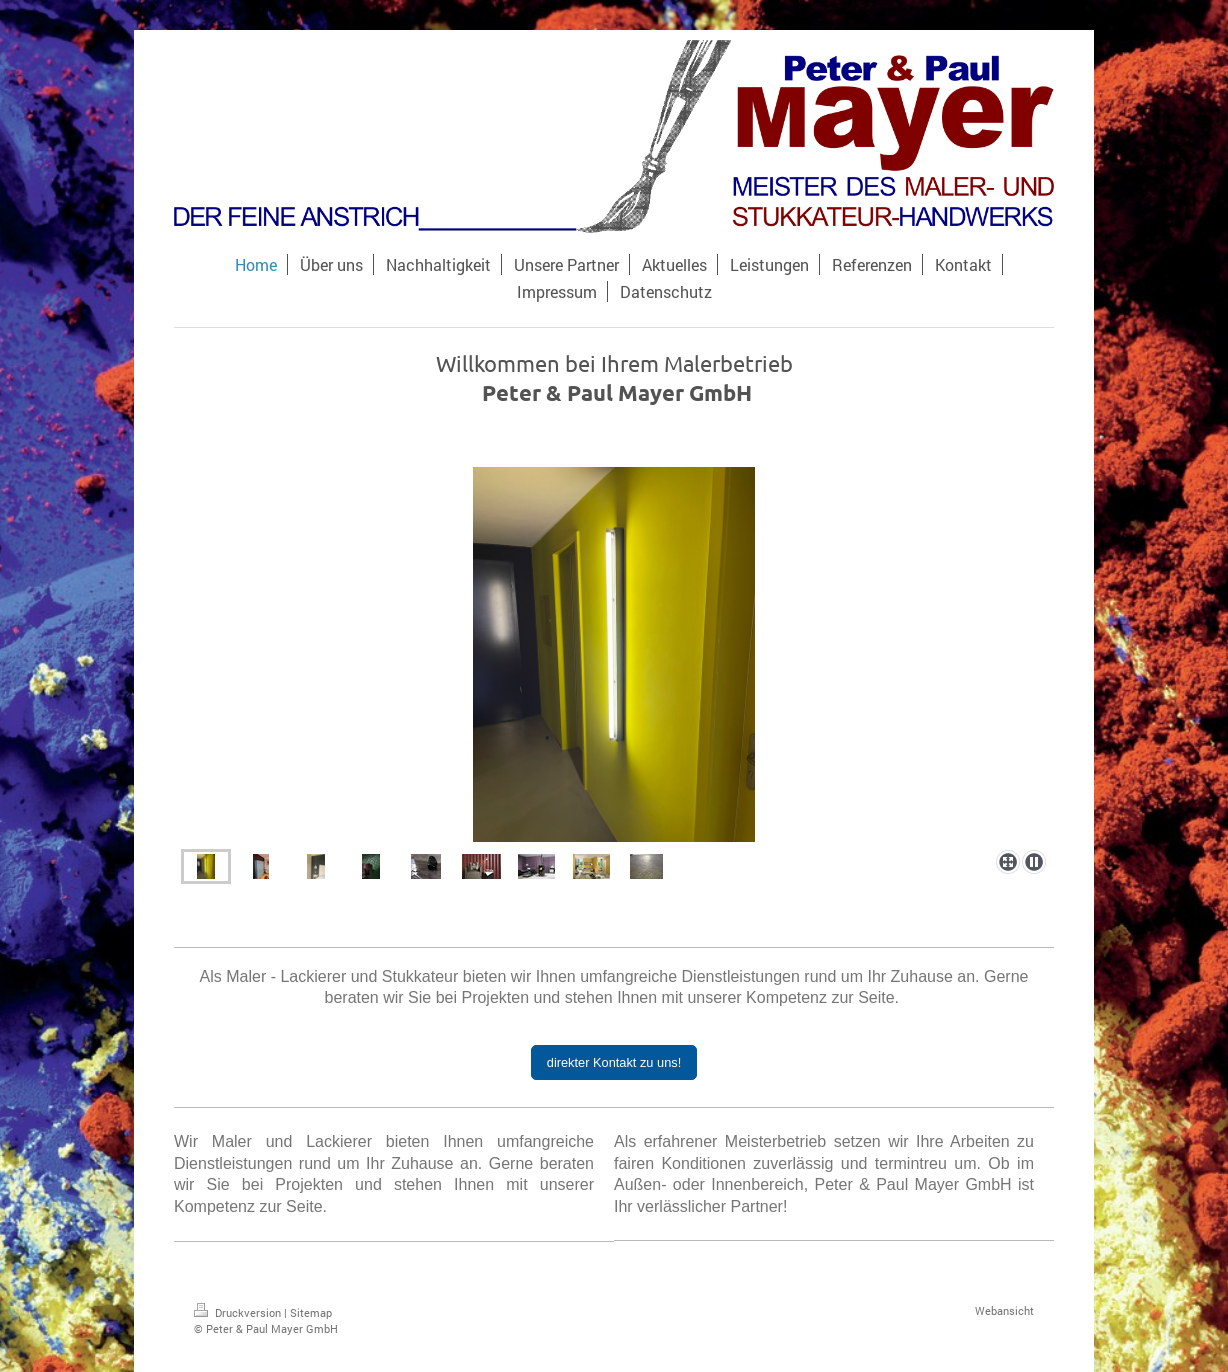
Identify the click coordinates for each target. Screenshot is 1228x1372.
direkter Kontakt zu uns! (614, 1062)
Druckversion (239, 1312)
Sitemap (311, 1312)
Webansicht (1004, 1310)
